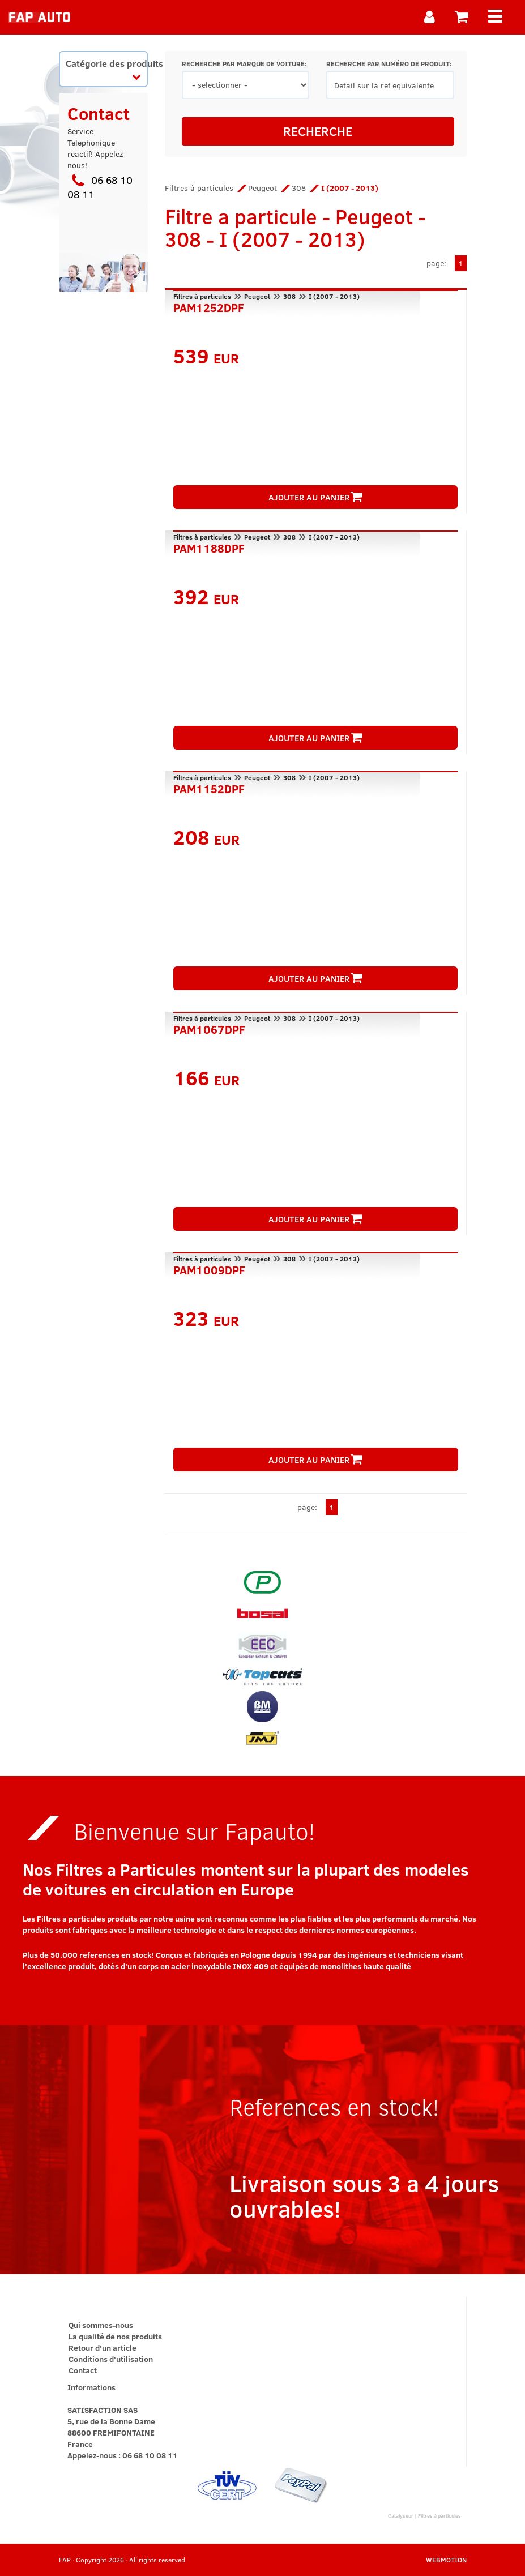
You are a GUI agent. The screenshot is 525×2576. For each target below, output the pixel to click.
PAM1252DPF (208, 306)
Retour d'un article (102, 2347)
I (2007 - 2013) (334, 296)
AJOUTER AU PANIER (315, 497)
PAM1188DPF (209, 547)
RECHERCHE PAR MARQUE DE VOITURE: (244, 63)
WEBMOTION (446, 2559)
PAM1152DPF (209, 787)
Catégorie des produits (106, 69)
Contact (83, 2370)
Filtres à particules (199, 187)
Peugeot (262, 187)
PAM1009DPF (209, 1269)
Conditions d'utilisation (111, 2359)
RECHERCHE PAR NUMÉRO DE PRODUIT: (388, 63)
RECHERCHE (317, 130)
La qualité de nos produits (115, 2336)
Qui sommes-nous (101, 2325)
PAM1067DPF (209, 1028)
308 (299, 187)
